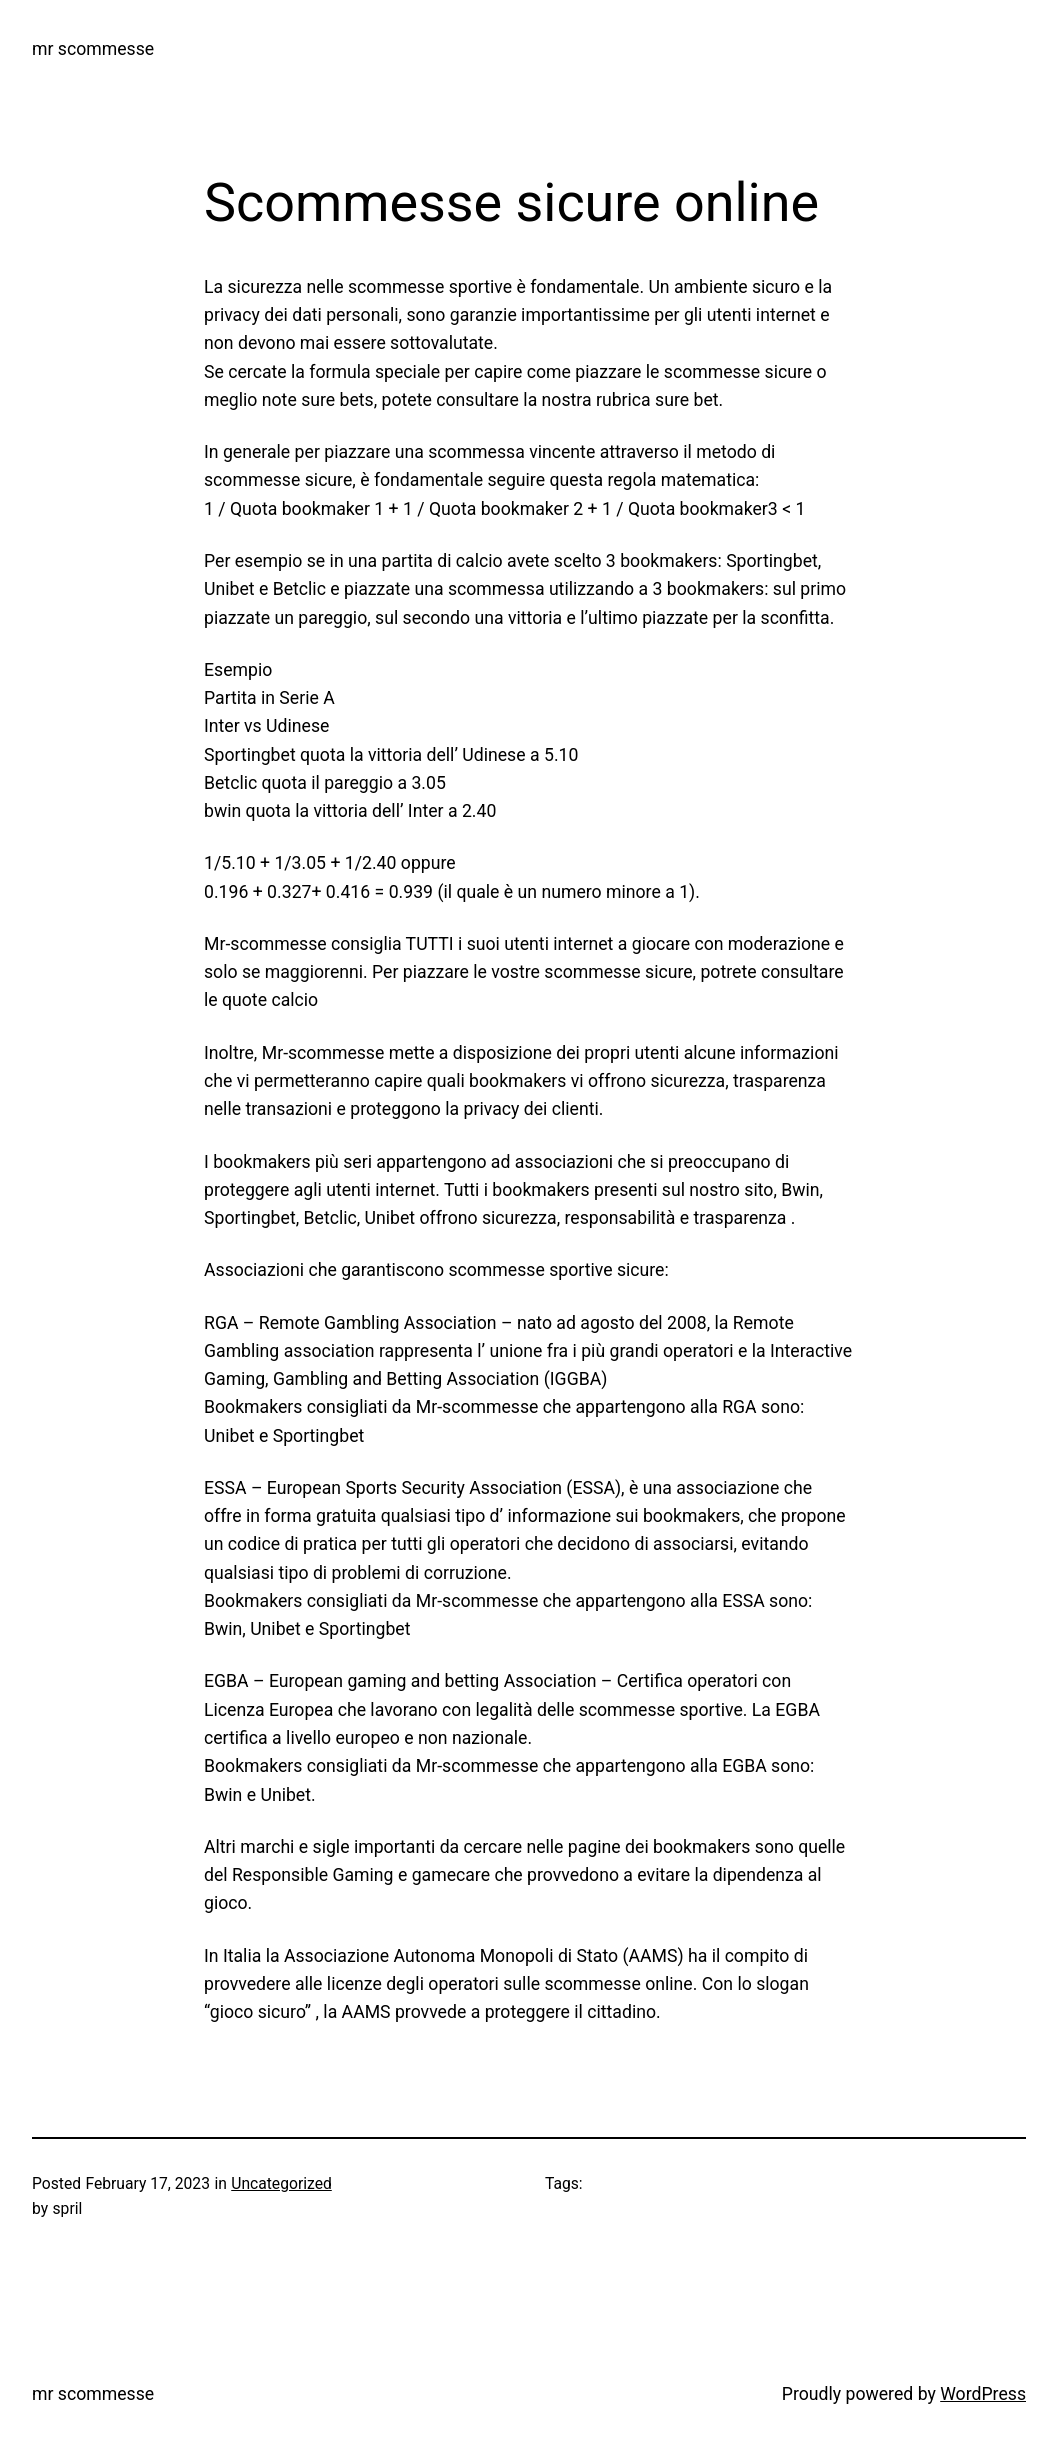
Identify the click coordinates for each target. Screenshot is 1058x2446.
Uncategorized (281, 2183)
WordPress (983, 2394)
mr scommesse (93, 49)
